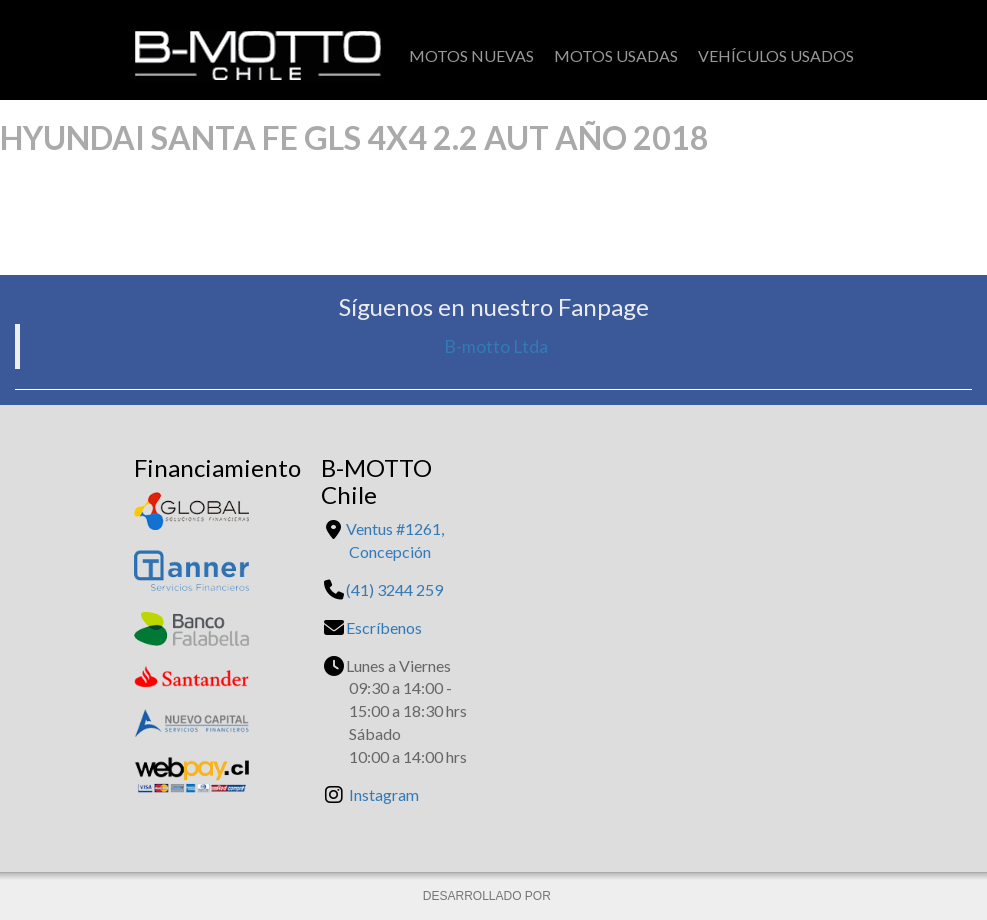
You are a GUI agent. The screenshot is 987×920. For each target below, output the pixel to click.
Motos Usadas (616, 55)
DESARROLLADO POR (488, 896)
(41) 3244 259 (394, 589)
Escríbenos (384, 627)
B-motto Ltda (496, 346)
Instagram (384, 794)
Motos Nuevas (471, 55)
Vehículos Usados (776, 55)
